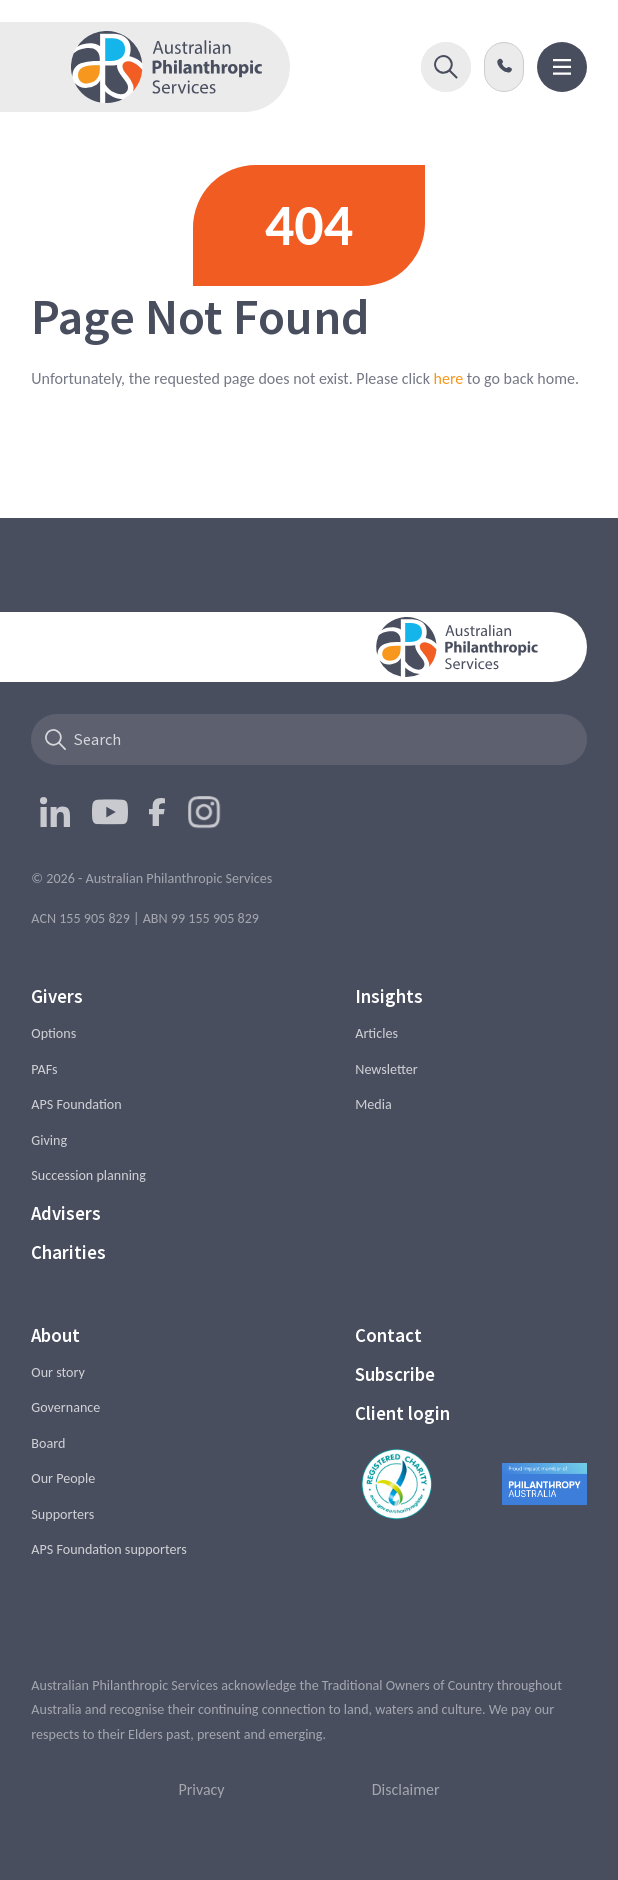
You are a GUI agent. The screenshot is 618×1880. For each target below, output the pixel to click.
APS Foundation (76, 1104)
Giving (49, 1140)
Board (48, 1443)
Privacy (201, 1789)
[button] (446, 67)
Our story (58, 1372)
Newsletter (386, 1069)
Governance (65, 1407)
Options (53, 1033)
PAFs (44, 1069)
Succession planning (88, 1175)
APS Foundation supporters (108, 1549)
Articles (376, 1033)
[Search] (308, 739)
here (449, 378)
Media (373, 1104)
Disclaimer (406, 1789)
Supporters (62, 1514)
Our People (63, 1478)
